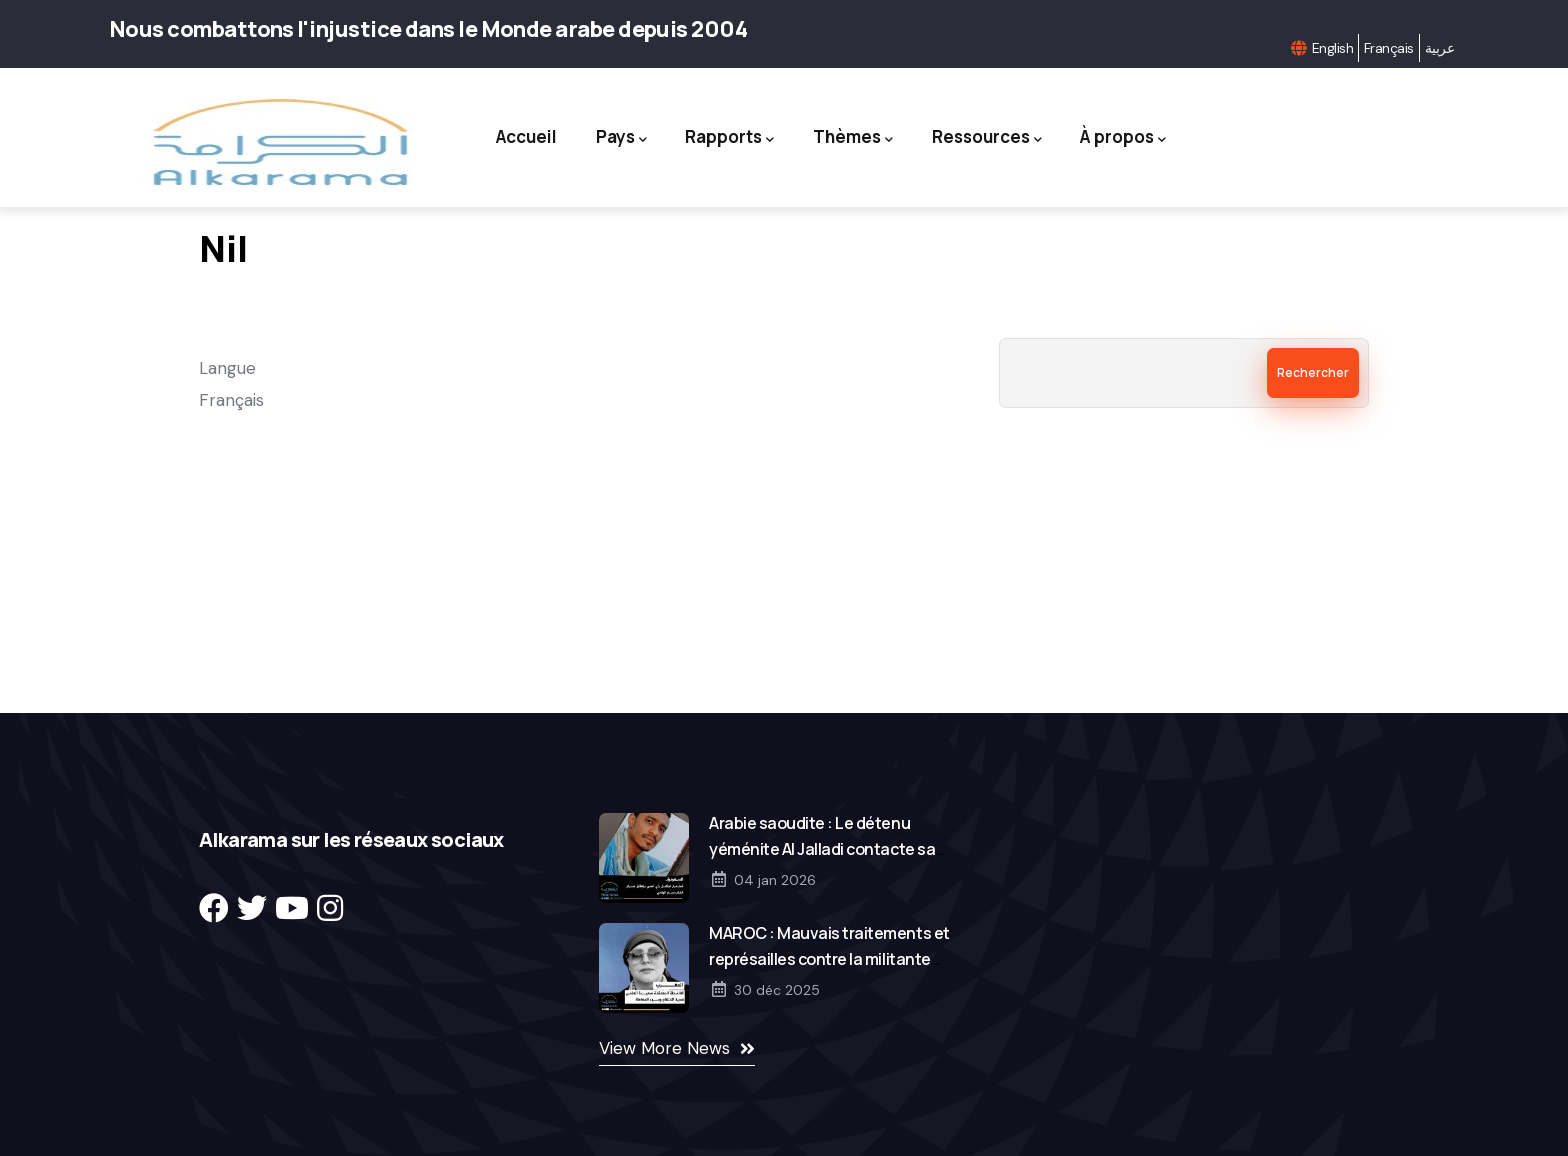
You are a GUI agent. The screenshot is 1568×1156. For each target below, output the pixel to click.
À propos (1139, 137)
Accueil (510, 136)
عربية (1439, 48)
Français (1389, 48)
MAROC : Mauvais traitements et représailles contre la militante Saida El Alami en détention (829, 959)
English (1332, 48)
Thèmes (856, 137)
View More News (664, 1048)
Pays (611, 137)
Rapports (726, 137)
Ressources (996, 137)
